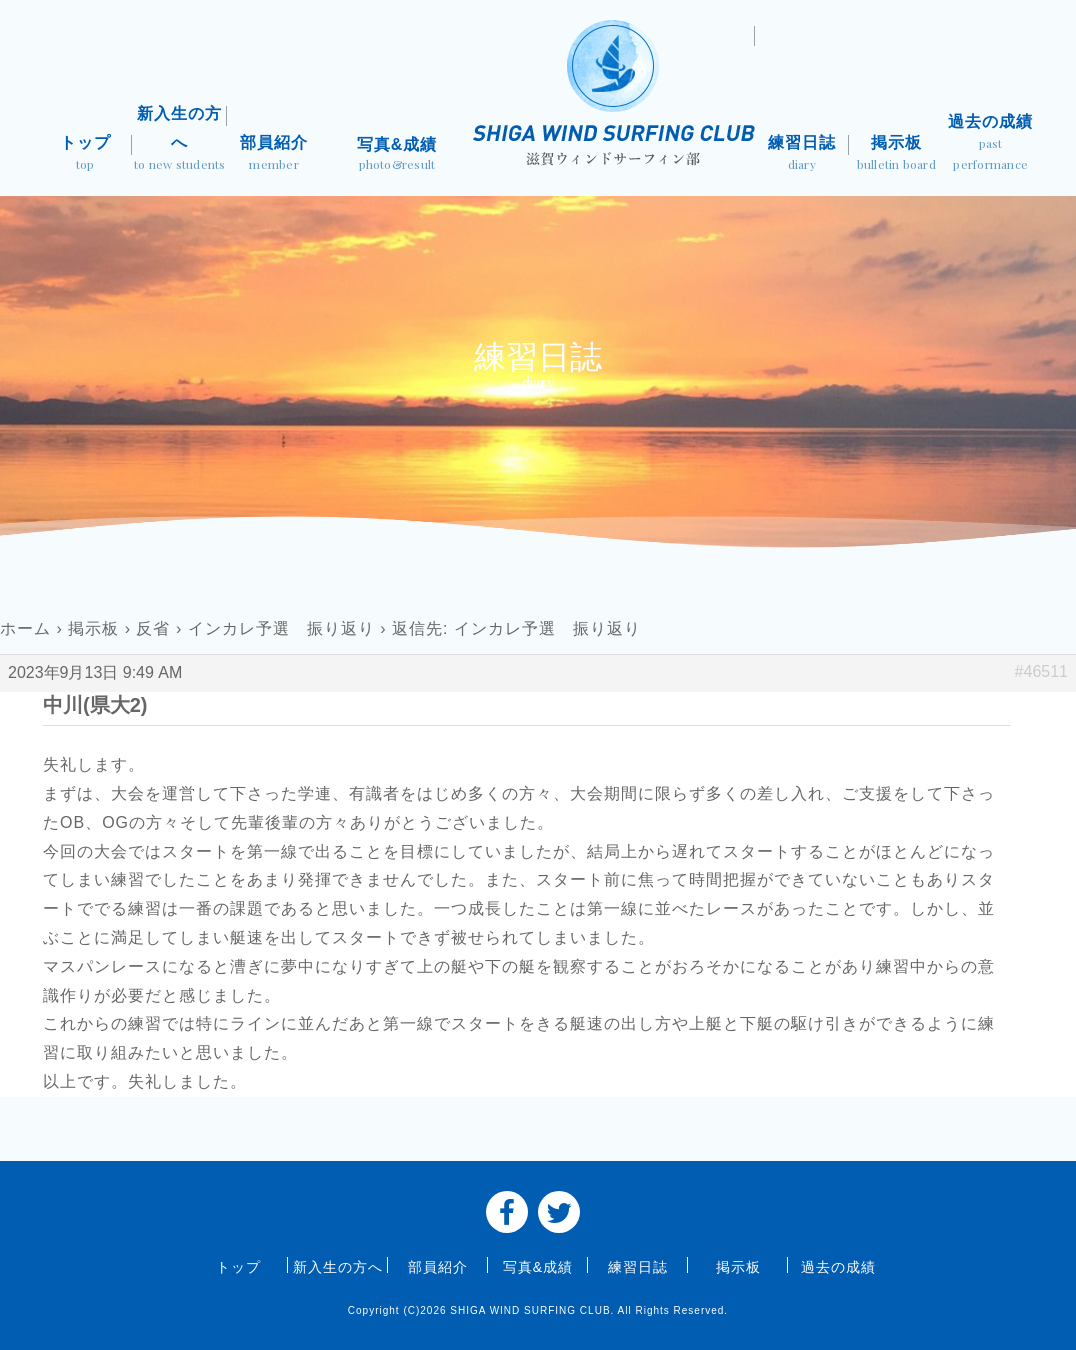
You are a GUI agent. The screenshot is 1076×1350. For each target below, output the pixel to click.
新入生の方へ (179, 140)
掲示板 (896, 155)
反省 (153, 628)
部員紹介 (274, 155)
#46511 (1041, 671)
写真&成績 (396, 155)
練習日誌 (802, 155)
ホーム (25, 628)
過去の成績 (991, 144)
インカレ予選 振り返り (281, 628)
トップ (85, 155)
